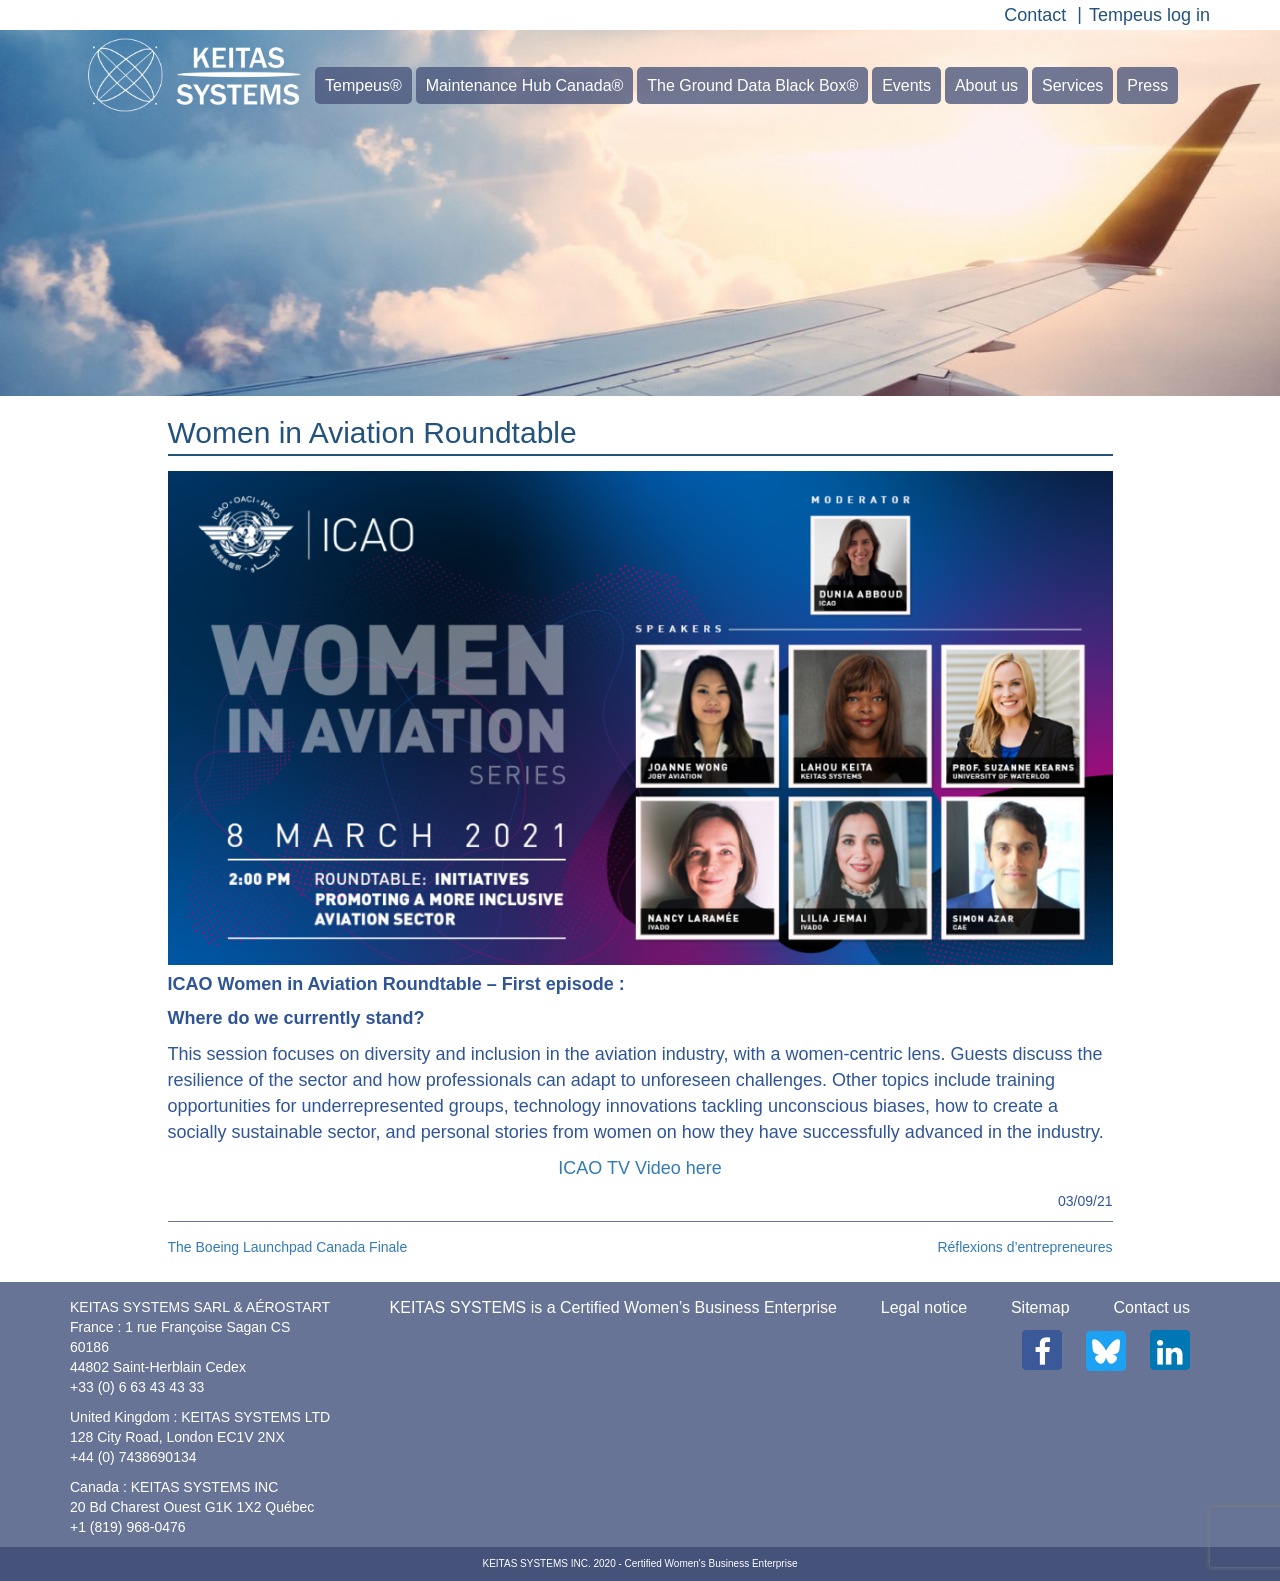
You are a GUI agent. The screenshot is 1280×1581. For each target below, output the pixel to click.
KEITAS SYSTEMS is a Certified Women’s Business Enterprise (613, 1307)
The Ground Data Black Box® (752, 85)
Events (906, 85)
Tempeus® (363, 85)
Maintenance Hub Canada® (525, 85)
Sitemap (1040, 1307)
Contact (1035, 15)
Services (1072, 85)
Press (1147, 85)
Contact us (1152, 1307)
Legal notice (924, 1307)
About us (986, 85)
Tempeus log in (1149, 15)
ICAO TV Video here (639, 1168)
